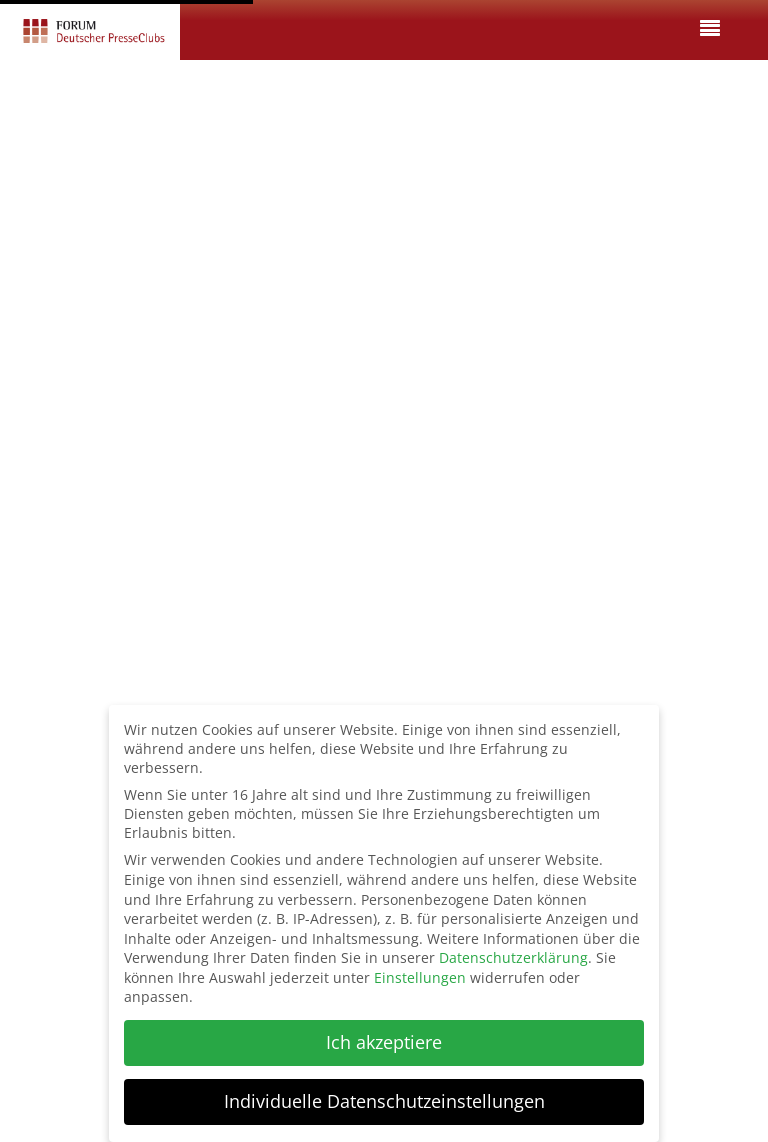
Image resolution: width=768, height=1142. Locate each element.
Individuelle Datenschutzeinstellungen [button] (384, 1101)
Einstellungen (420, 977)
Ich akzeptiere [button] (384, 1042)
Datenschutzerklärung (513, 957)
